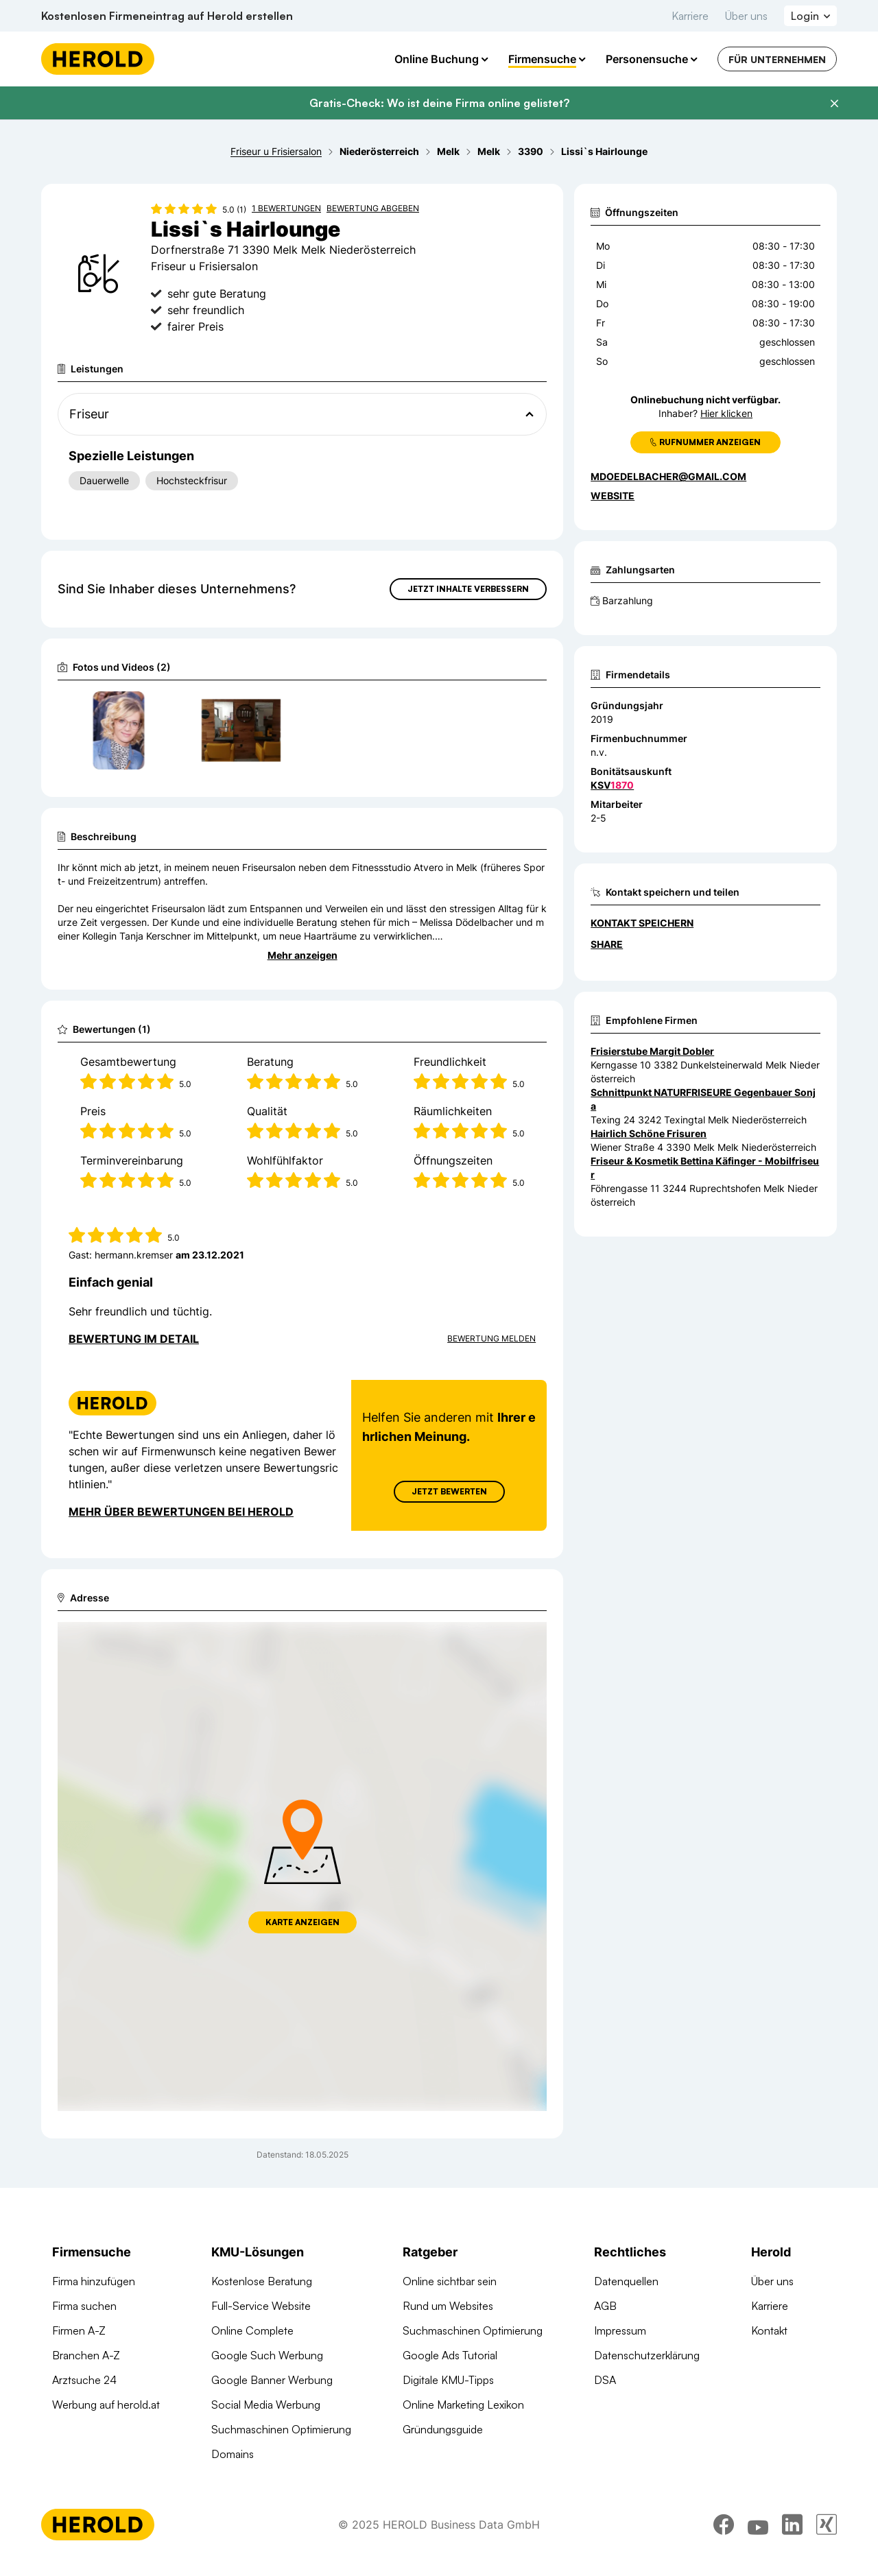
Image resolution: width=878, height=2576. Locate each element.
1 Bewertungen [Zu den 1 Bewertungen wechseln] (286, 208)
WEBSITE (612, 495)
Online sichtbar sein (450, 2281)
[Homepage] (97, 59)
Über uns (746, 16)
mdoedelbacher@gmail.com (668, 476)
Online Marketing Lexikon (463, 2404)
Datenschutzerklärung (647, 2355)
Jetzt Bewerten (449, 1491)
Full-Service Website (261, 2306)
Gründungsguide (443, 2429)
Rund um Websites (448, 2306)
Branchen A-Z (86, 2355)
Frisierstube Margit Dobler (652, 1051)
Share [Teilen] (607, 944)
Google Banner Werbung (272, 2380)
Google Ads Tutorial (450, 2355)
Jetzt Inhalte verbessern (468, 589)
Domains (232, 2454)
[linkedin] (792, 2532)
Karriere (690, 16)
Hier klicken (726, 413)
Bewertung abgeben (373, 208)
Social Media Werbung (265, 2404)
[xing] (826, 2532)
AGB (605, 2306)
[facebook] (723, 2532)
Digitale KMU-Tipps (448, 2380)
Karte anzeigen (302, 1922)
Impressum (620, 2330)
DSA (605, 2380)
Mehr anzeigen (302, 955)
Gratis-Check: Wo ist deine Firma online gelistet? (439, 103)
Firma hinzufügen (93, 2281)
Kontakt (769, 2330)
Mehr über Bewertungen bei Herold (181, 1511)
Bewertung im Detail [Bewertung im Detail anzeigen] (134, 1339)
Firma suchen (84, 2306)
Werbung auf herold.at (106, 2404)
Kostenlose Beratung (261, 2281)
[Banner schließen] (834, 103)
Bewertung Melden (491, 1338)
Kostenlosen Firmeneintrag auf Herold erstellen (167, 16)
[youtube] (758, 2532)
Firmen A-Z (79, 2330)
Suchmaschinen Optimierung (281, 2429)
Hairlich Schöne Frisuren (649, 1133)
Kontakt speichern (642, 923)
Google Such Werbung (267, 2355)
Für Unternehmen (777, 59)
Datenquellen (626, 2281)
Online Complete (252, 2330)
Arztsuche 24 (84, 2380)
